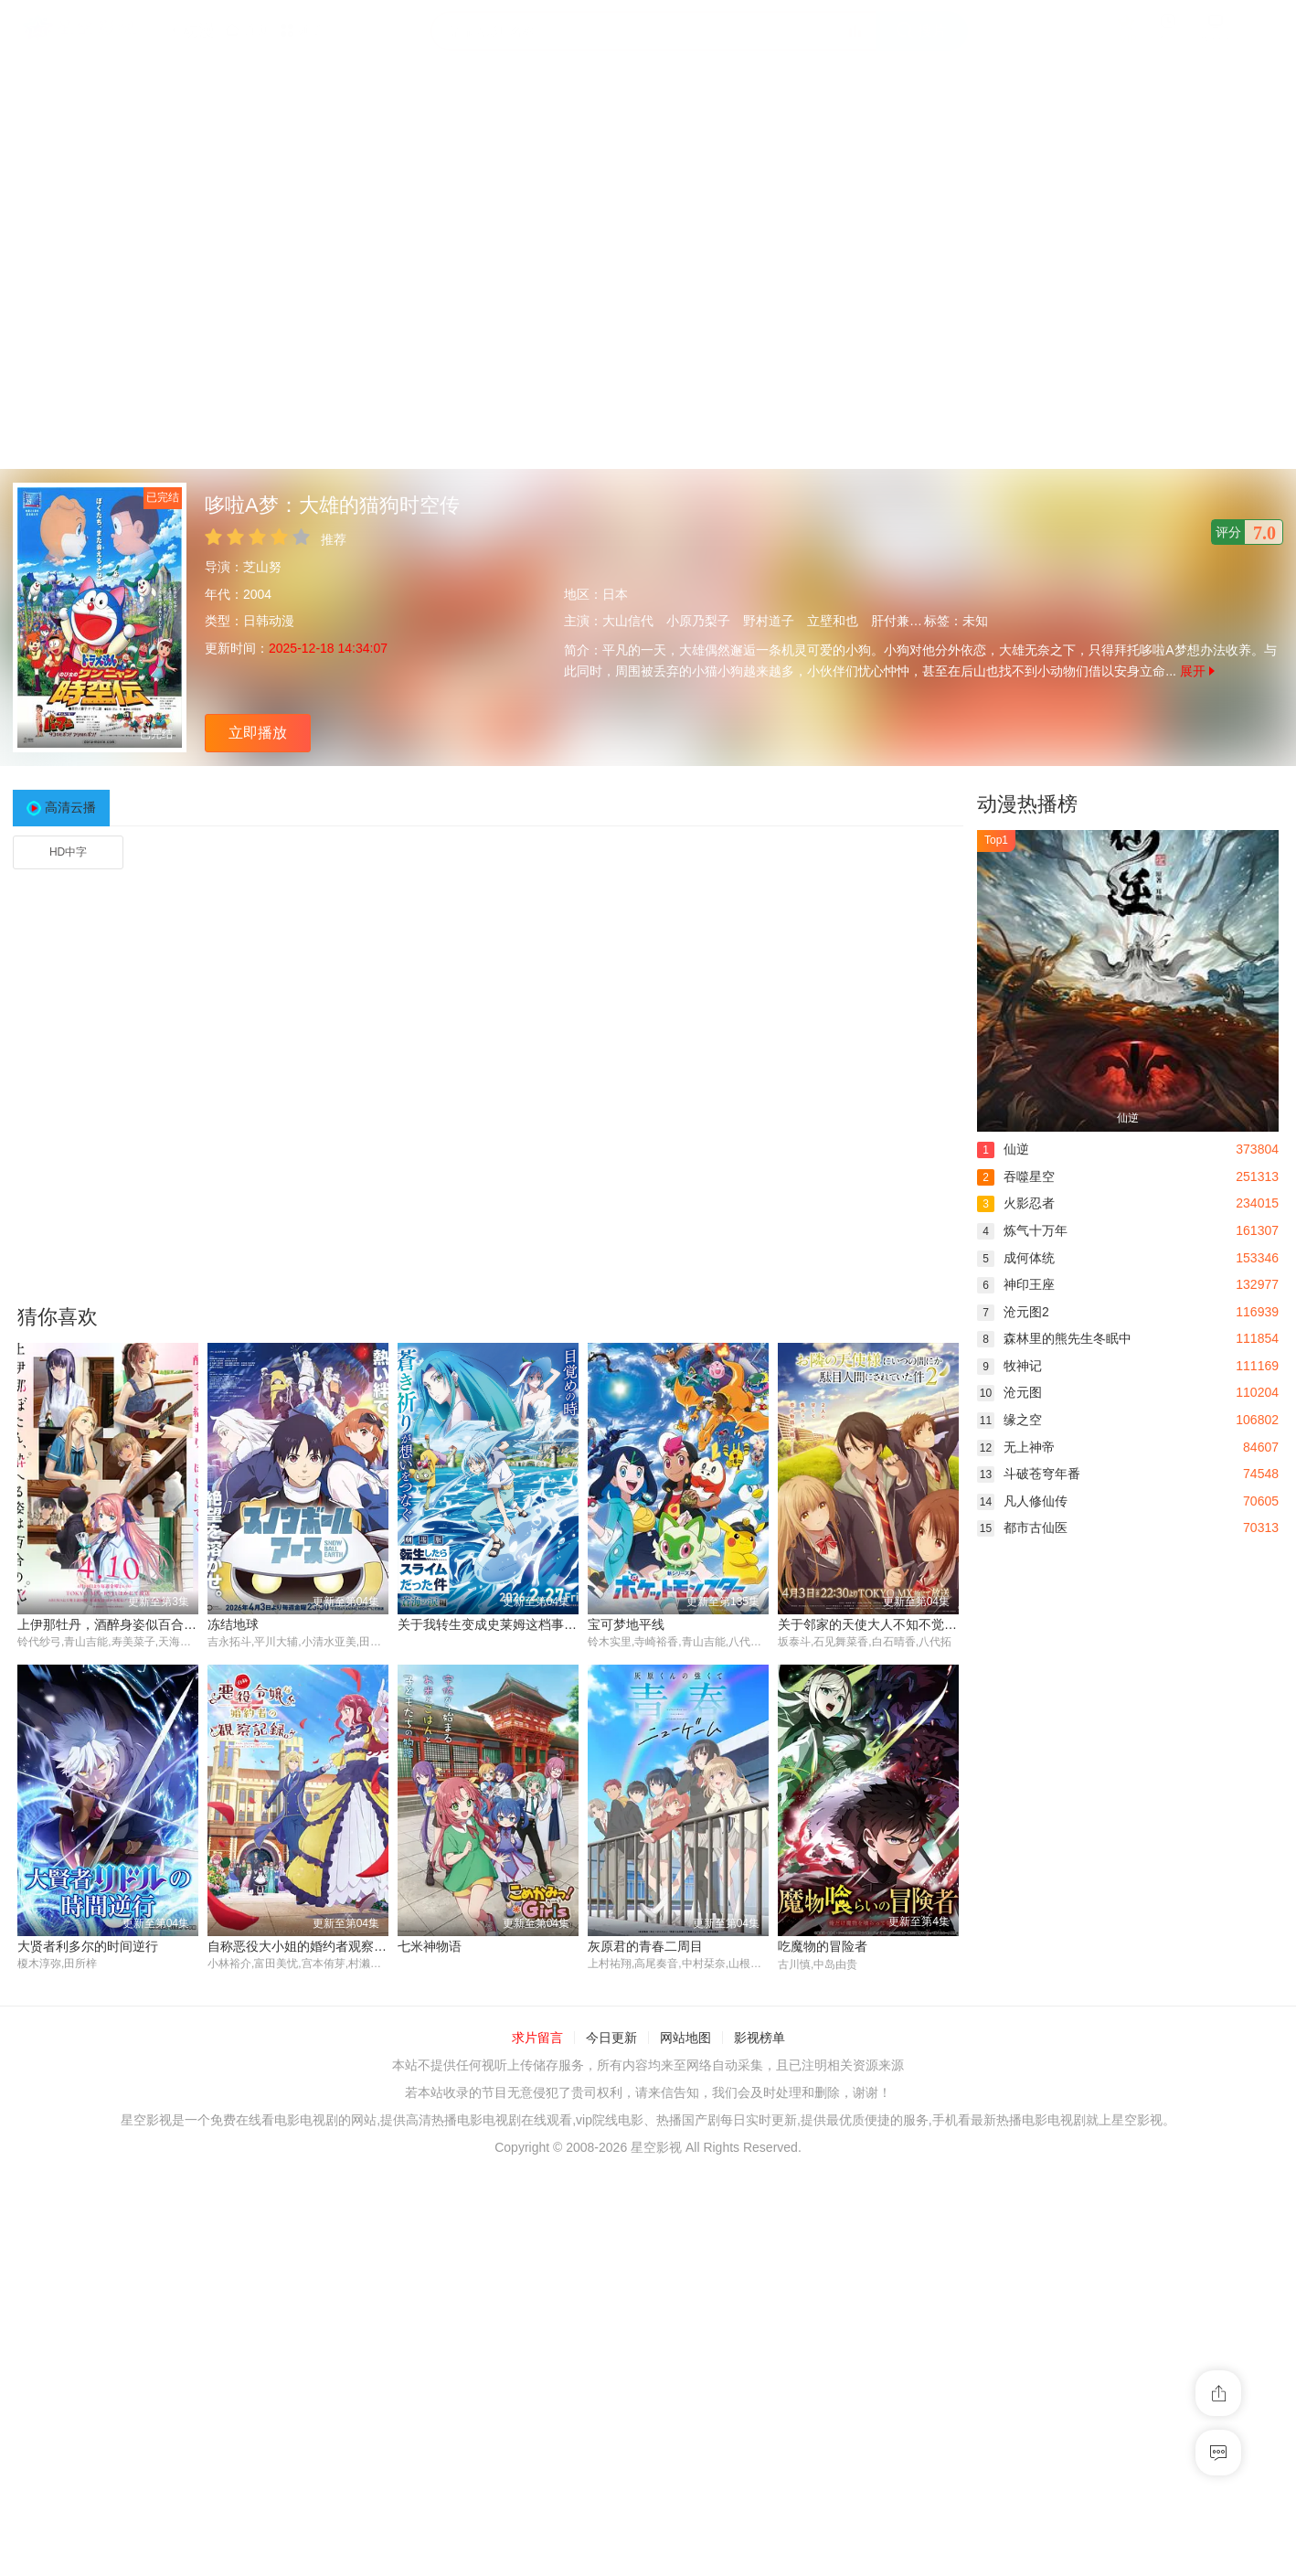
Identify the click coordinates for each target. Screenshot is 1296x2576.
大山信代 (627, 620)
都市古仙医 (1022, 1527)
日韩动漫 (268, 620)
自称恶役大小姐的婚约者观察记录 (303, 1946)
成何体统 (1016, 1258)
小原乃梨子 (698, 620)
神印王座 (1016, 1284)
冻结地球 (233, 1624)
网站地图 (685, 2038)
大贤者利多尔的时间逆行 (87, 1946)
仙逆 (1003, 1149)
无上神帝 (1016, 1447)
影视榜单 (759, 2038)
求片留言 (537, 2038)
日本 (615, 594)
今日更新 (611, 2038)
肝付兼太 (896, 620)
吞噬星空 (1016, 1176)
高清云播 (70, 807)
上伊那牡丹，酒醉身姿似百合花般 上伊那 (134, 1624)
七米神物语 (430, 1946)
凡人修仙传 (1022, 1501)
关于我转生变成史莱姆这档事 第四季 (502, 1624)
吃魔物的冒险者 (822, 1946)
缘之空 (1009, 1419)
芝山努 (262, 566)
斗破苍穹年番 (1028, 1473)
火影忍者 (1016, 1203)
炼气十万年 (1022, 1230)
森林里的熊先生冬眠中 (1054, 1338)
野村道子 (768, 620)
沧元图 (1009, 1392)
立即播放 (257, 732)
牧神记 (1009, 1365)
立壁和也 (832, 620)
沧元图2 (1013, 1311)
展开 (1197, 671)
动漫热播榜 (1027, 804)
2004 (257, 594)
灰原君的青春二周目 (645, 1946)
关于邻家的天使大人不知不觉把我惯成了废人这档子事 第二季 (952, 1624)
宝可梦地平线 (626, 1624)
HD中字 (68, 852)
